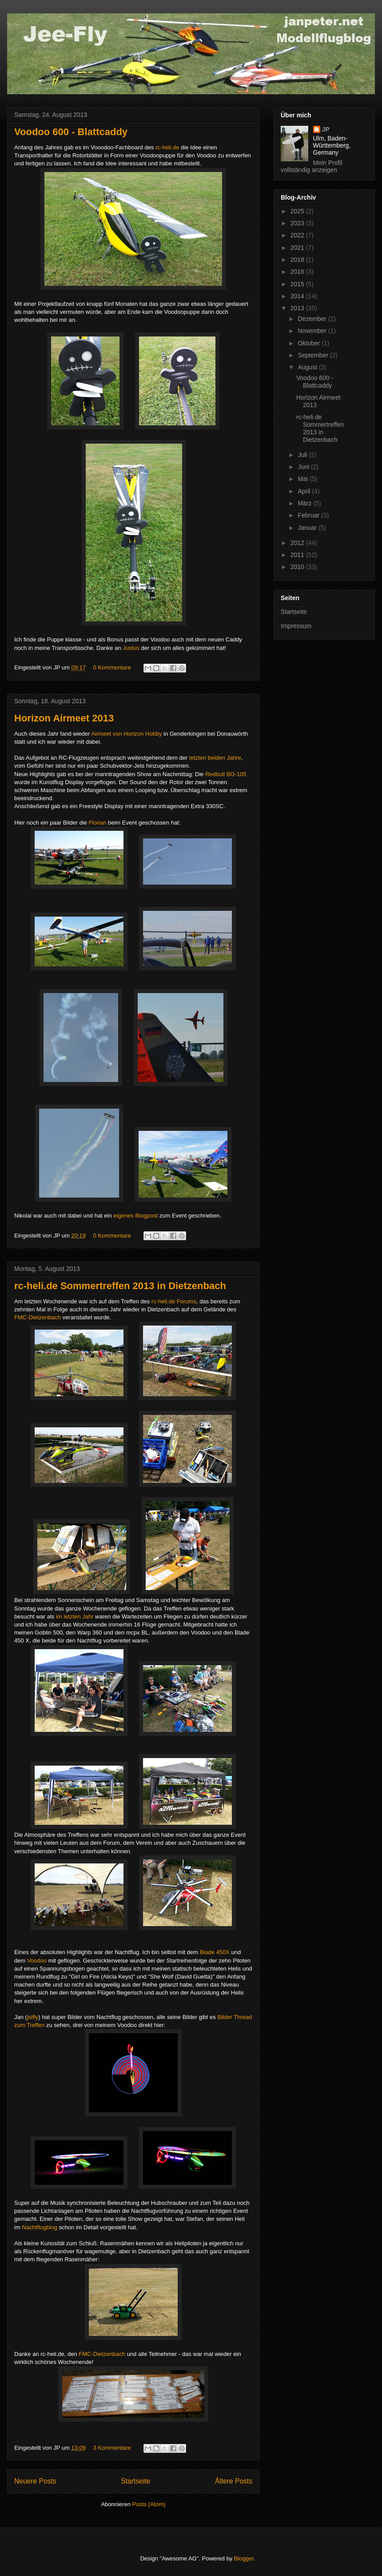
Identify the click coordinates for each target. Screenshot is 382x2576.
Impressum (296, 625)
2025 (298, 211)
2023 (298, 223)
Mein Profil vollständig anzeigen (311, 166)
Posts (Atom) (149, 2504)
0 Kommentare (112, 667)
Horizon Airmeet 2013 (64, 718)
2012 (298, 542)
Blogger (244, 2558)
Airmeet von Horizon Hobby (126, 733)
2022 (298, 235)
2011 (298, 554)
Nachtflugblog (39, 2227)
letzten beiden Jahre (215, 757)
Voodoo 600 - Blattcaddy (70, 131)
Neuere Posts (35, 2481)
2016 (298, 271)
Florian (98, 822)
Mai (303, 478)
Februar (309, 515)
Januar (308, 527)
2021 (298, 247)
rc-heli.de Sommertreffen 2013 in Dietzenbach (120, 1285)
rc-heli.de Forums (173, 1301)
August (308, 367)
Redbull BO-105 (226, 774)
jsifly (32, 2017)
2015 (298, 284)
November (313, 330)
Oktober (310, 343)
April (305, 491)
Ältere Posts (233, 2481)
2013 (298, 308)
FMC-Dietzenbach (37, 1317)
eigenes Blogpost (135, 1215)
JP (326, 129)
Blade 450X (215, 1952)
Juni (304, 466)
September (314, 355)
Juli (303, 454)
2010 (298, 566)
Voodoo (37, 1960)
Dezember (313, 318)
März (305, 503)
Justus (131, 648)
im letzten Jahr (75, 1616)
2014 (298, 296)
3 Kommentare (112, 2447)
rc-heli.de (167, 147)
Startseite (135, 2481)
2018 (298, 259)
